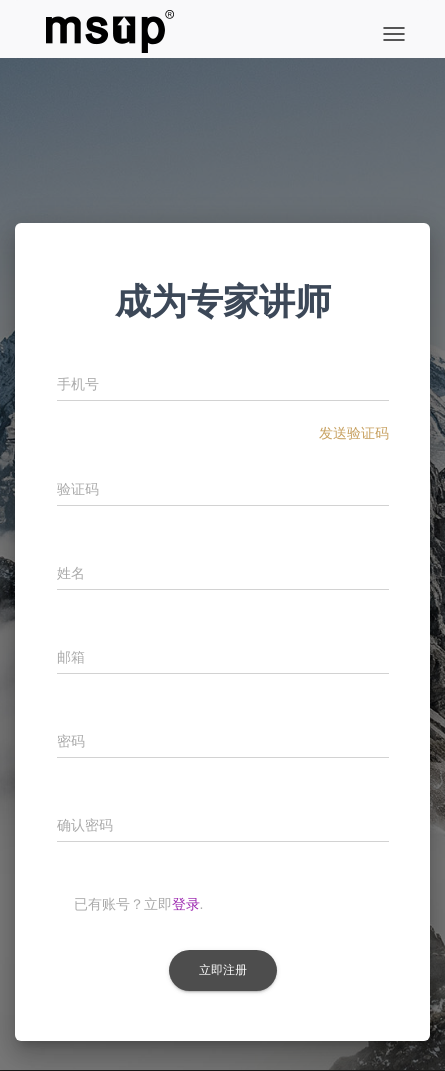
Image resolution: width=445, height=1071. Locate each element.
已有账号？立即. (139, 904)
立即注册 (223, 970)
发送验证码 (354, 433)
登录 (186, 904)
